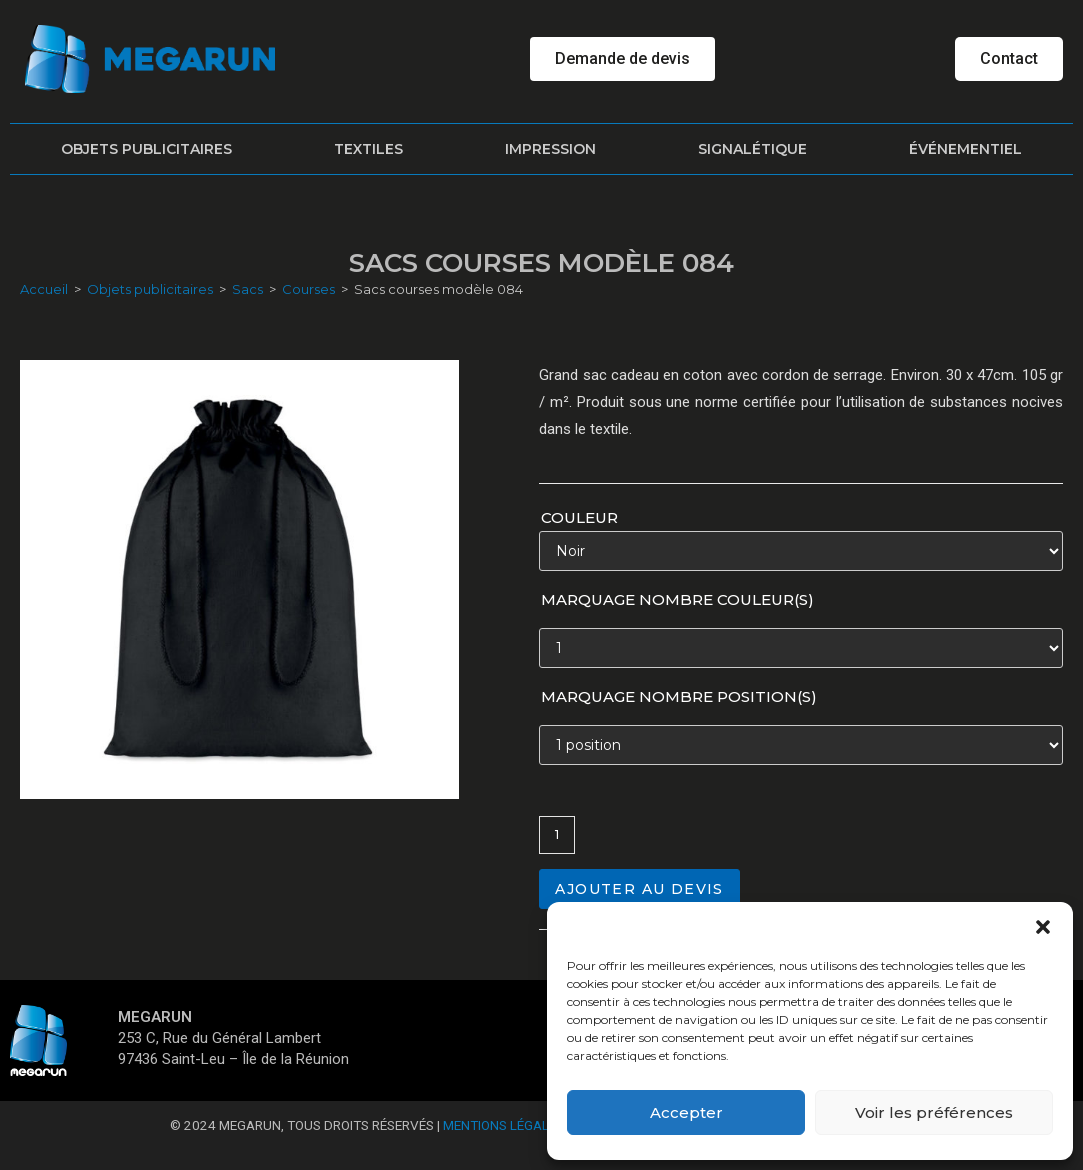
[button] (1043, 927)
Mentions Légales (503, 1125)
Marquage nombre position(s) (679, 696)
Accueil (44, 289)
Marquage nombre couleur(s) (677, 599)
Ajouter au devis (639, 889)
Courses (308, 289)
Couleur (579, 517)
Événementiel (965, 149)
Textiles (368, 149)
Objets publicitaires (146, 149)
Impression (550, 149)
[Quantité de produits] (557, 835)
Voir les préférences (934, 1112)
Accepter (686, 1112)
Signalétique (752, 149)
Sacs (247, 289)
